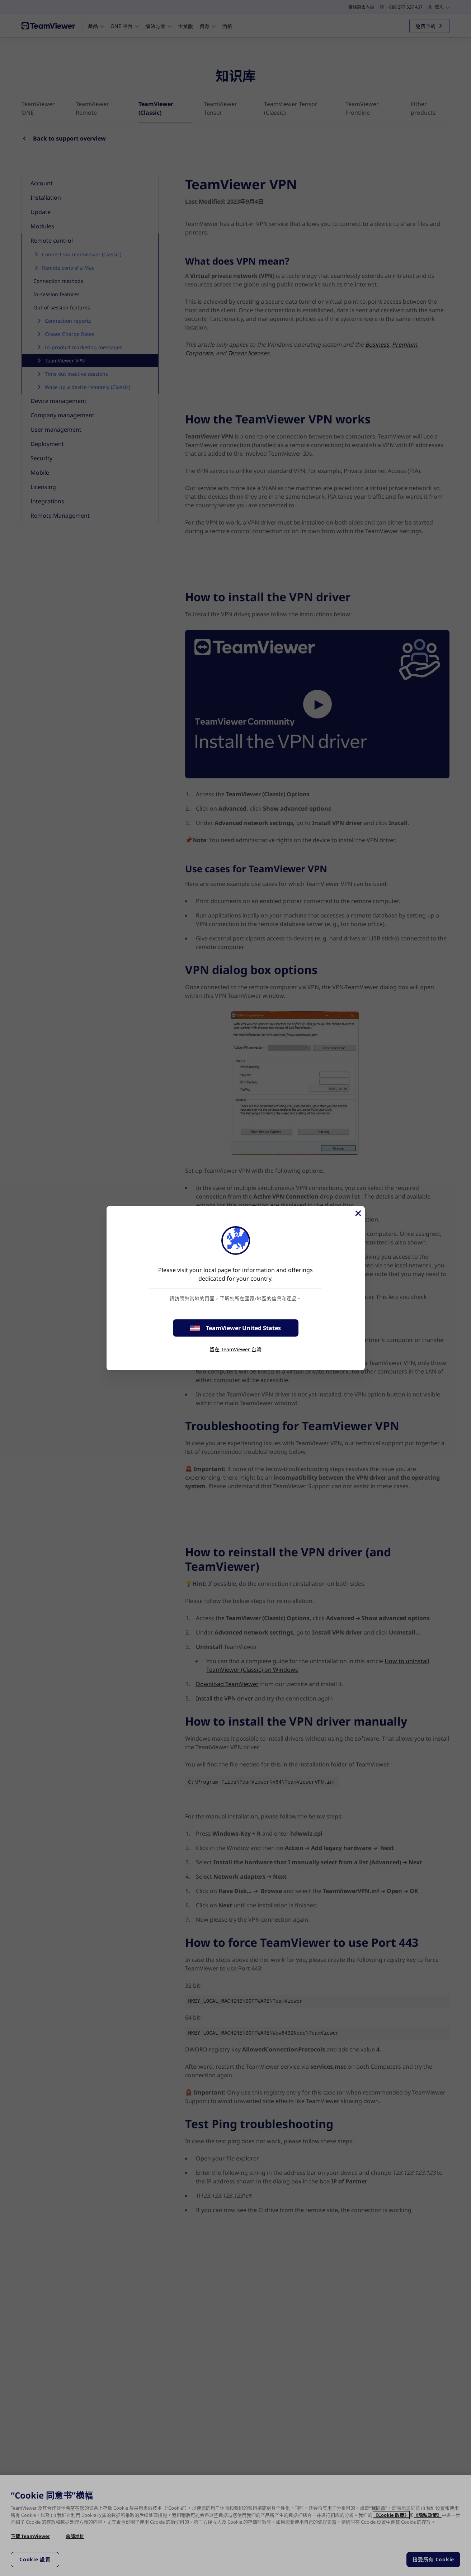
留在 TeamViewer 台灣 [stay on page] (235, 1349)
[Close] (357, 1213)
